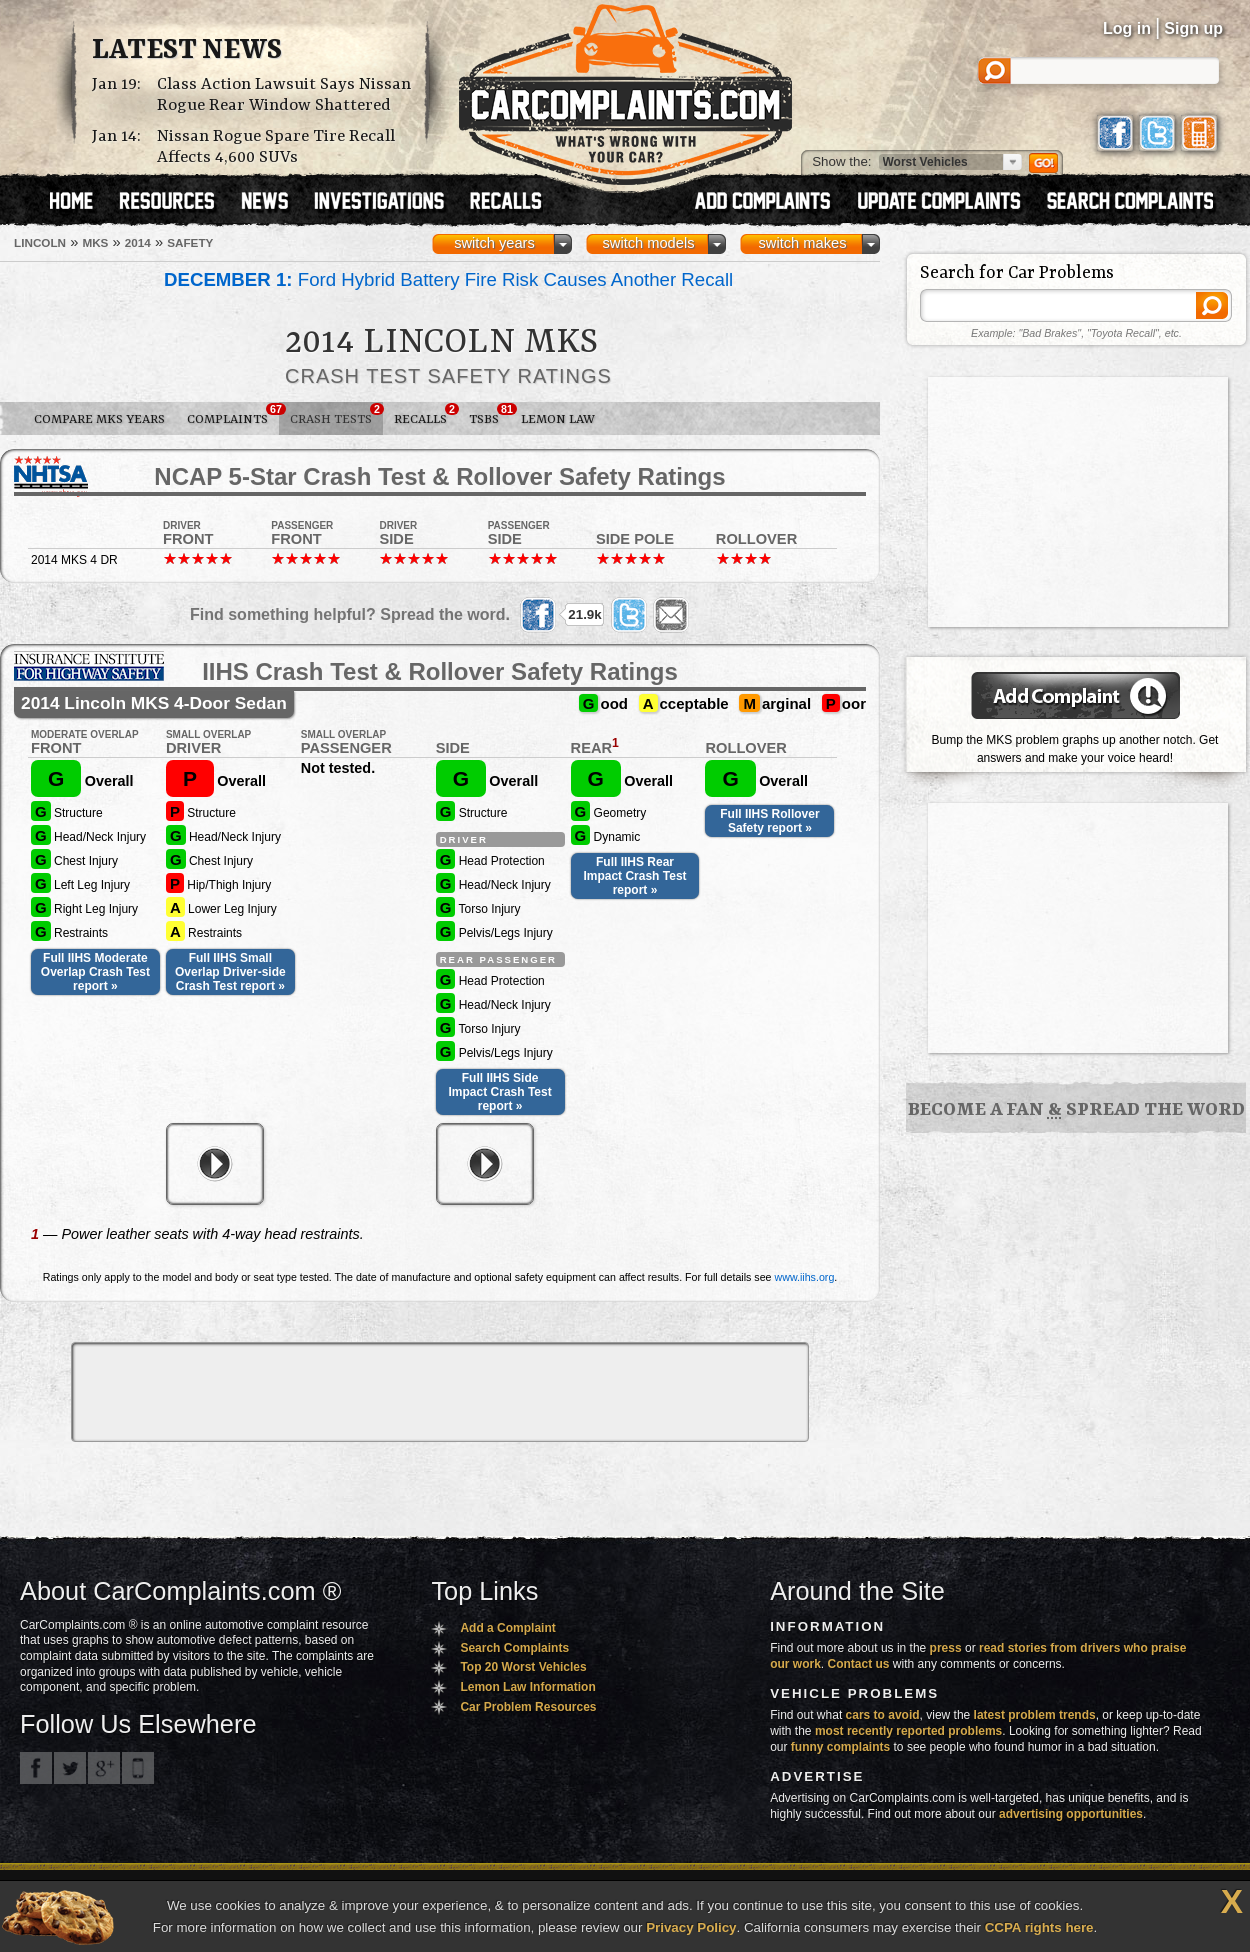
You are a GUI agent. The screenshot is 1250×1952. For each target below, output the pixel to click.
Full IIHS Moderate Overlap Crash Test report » (95, 972)
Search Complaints (514, 1648)
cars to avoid (883, 1715)
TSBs (489, 415)
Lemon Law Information (527, 1687)
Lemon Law (558, 419)
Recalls (426, 415)
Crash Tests (336, 415)
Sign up (1193, 28)
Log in (1127, 28)
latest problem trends (1035, 1715)
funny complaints (840, 1747)
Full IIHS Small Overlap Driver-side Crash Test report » (230, 972)
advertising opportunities (1071, 1814)
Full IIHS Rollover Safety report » (769, 821)
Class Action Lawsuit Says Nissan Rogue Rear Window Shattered (284, 95)
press (946, 1648)
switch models (648, 243)
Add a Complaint (507, 1628)
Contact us (859, 1664)
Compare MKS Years (99, 419)
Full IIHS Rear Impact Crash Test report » (634, 876)
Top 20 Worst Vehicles (523, 1667)
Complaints (233, 415)
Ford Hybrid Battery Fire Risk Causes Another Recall (448, 279)
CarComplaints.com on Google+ (104, 1768)
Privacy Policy (691, 1927)
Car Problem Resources (528, 1707)
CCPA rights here (1039, 1927)
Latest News (187, 51)
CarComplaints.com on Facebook (36, 1768)
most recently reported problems (908, 1731)
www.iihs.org (805, 1277)
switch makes (803, 243)
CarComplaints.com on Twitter (70, 1768)
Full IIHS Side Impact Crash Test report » (500, 1092)
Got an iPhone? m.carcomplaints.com (138, 1768)
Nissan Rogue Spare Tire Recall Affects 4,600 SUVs (276, 147)
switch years (494, 243)
